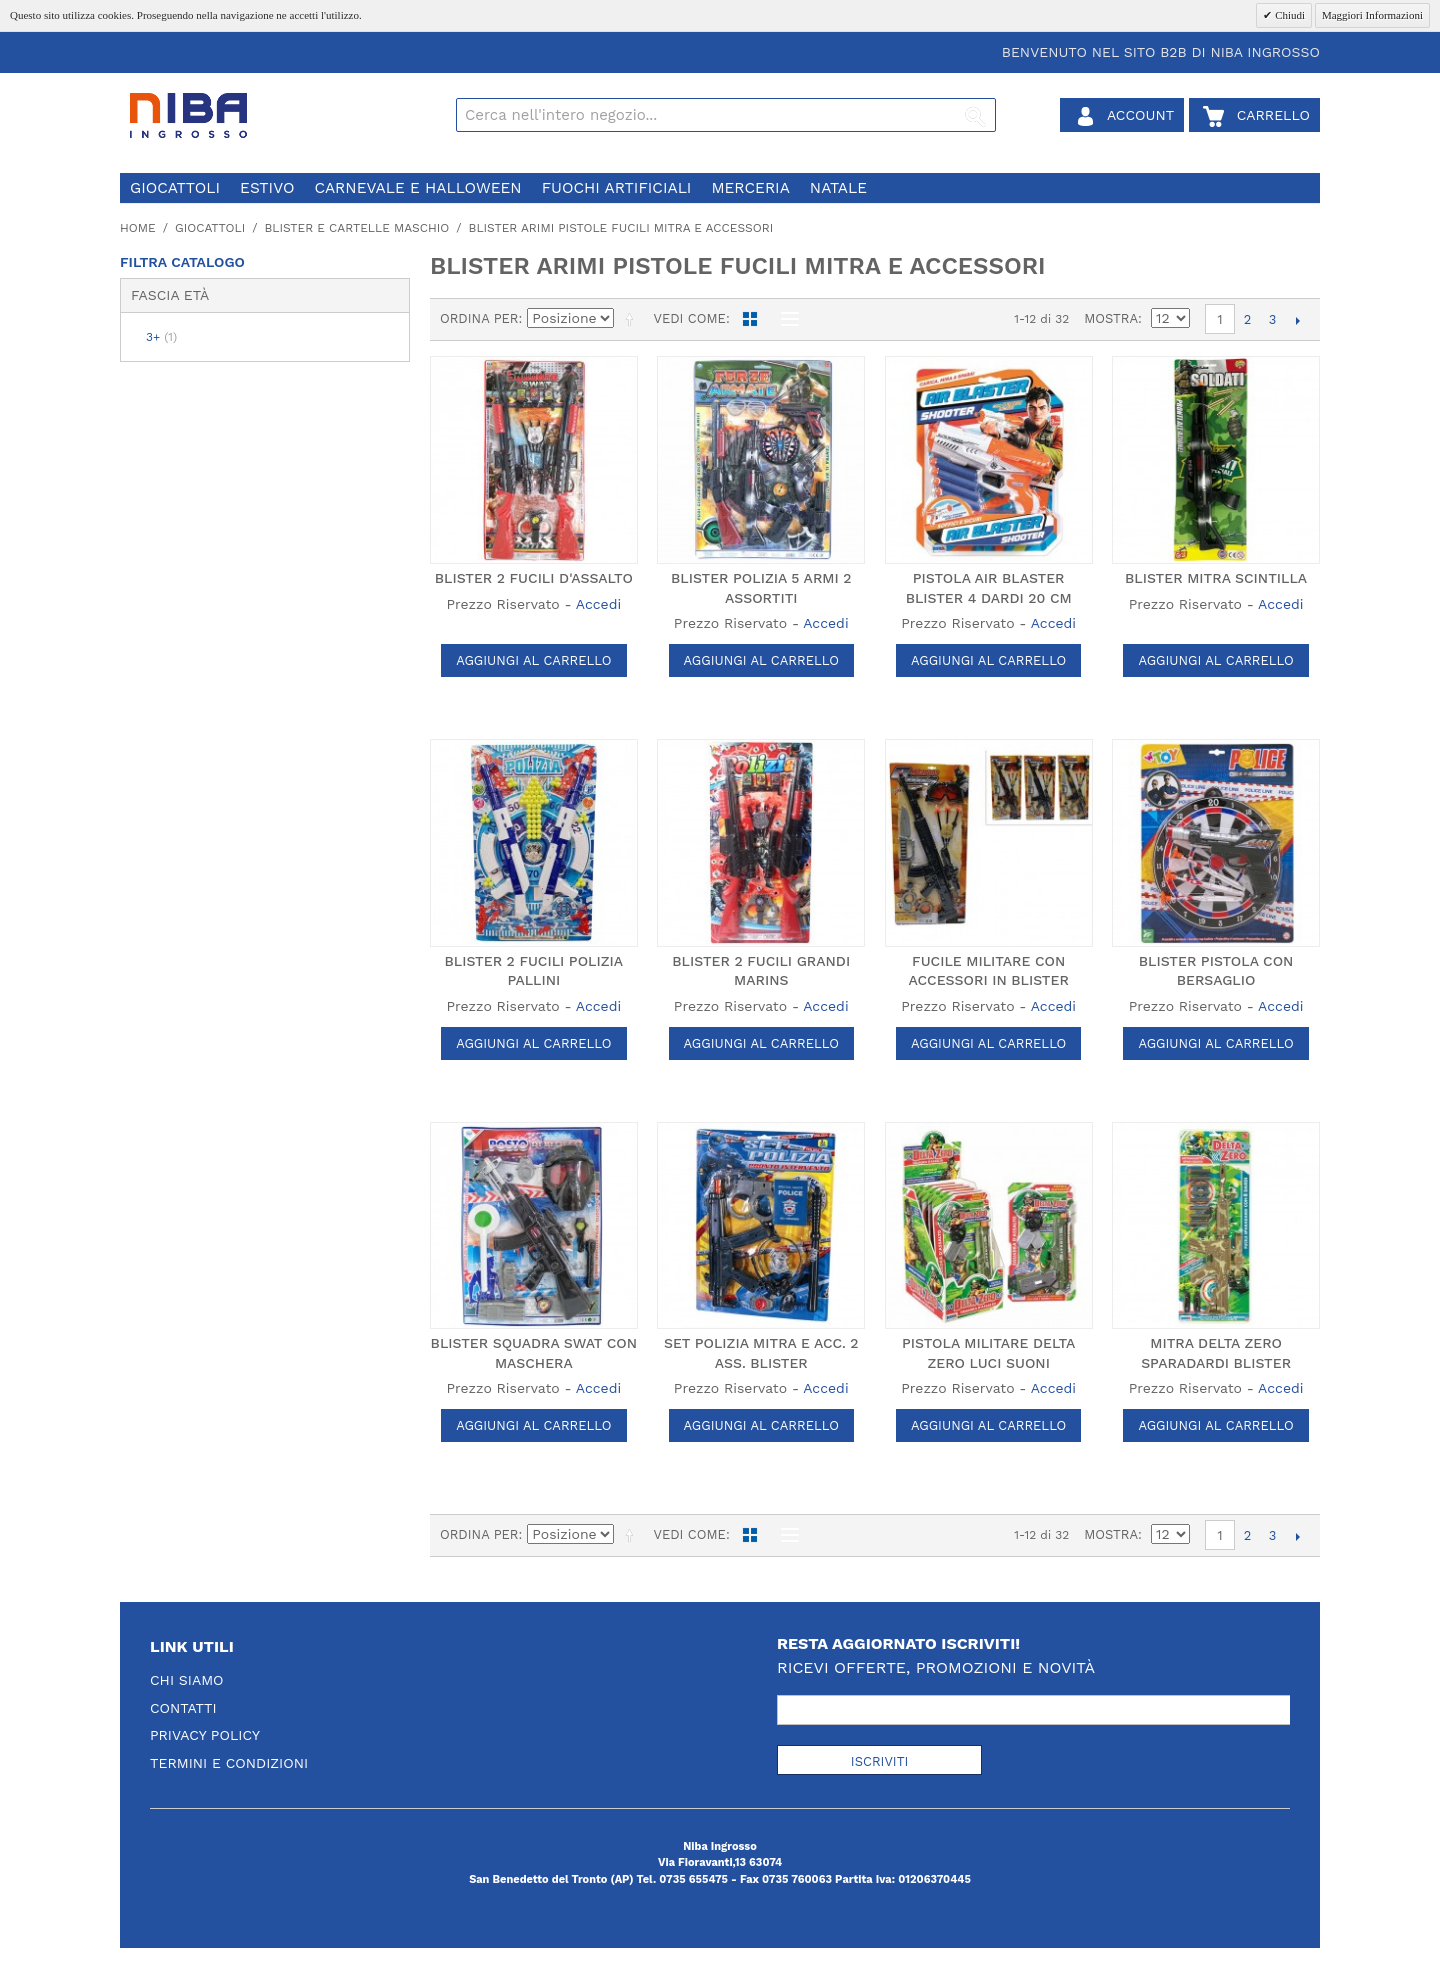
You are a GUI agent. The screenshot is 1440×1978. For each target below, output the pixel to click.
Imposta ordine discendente (633, 319)
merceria (750, 188)
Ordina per (479, 318)
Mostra (1111, 318)
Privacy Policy (205, 1735)
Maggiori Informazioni (1372, 15)
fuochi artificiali (617, 188)
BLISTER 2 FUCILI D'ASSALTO (534, 578)
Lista (785, 319)
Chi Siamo (187, 1680)
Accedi (598, 604)
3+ (161, 337)
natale (838, 188)
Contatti (183, 1708)
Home (138, 228)
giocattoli (175, 188)
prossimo (1297, 320)
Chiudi (1288, 15)
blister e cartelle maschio (356, 228)
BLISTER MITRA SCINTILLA (1216, 578)
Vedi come (689, 318)
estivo (267, 188)
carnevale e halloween (417, 188)
